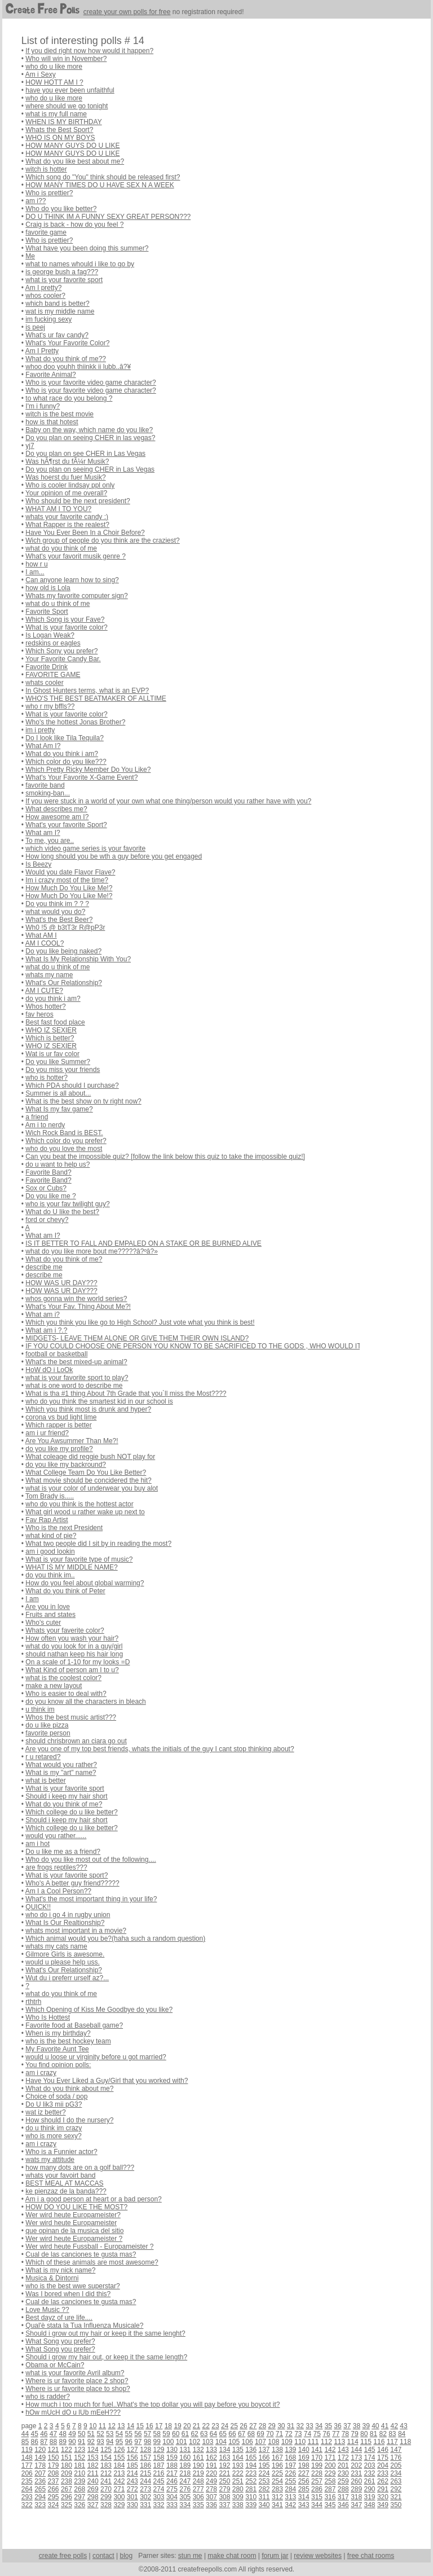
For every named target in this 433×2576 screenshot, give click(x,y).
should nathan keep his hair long (74, 1654)
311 (264, 2497)
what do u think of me (57, 604)
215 (145, 2473)
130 (172, 2450)
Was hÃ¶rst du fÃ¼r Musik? (67, 461)
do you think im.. (49, 1575)
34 (318, 2426)
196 (277, 2465)
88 (53, 2442)
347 (356, 2505)
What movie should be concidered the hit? (88, 1480)
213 (119, 2473)
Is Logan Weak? (49, 635)
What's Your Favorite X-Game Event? (81, 777)
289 (356, 2489)
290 (369, 2489)
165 (251, 2457)
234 (395, 2473)
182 (93, 2465)
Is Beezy (38, 864)
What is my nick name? (60, 2270)
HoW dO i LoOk (49, 1370)
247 (185, 2481)
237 (53, 2481)
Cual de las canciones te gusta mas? (80, 2254)
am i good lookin (49, 1551)
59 (166, 2434)
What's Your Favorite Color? (67, 343)
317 (343, 2497)
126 (119, 2450)
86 (34, 2442)
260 (356, 2481)
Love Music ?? (47, 2310)
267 (66, 2489)
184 (119, 2465)
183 (106, 2465)
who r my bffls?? (49, 706)
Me (30, 256)
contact (103, 2556)
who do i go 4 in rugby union (67, 1915)
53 (109, 2434)
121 (53, 2450)
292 (395, 2489)
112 (326, 2442)
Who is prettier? (49, 193)
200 (329, 2465)
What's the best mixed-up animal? (76, 1362)
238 (66, 2481)
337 (224, 2505)
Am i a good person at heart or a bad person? (93, 2199)
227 (304, 2473)
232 (369, 2473)
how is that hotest (51, 422)
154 (106, 2457)
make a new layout (53, 1686)
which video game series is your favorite (85, 848)
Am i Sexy (40, 74)
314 (304, 2497)
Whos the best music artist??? (70, 1717)
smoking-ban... (47, 793)
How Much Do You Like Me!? (68, 888)
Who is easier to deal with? (65, 1694)
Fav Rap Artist (46, 1520)
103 (207, 2442)
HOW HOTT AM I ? (54, 82)
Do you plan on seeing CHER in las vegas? (90, 438)
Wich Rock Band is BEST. (64, 1133)
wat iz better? (45, 2112)
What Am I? (42, 746)
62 (194, 2434)
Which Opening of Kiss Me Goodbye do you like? (99, 2010)
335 (198, 2505)
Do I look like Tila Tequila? (64, 738)
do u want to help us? (57, 1164)
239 (79, 2481)
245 (159, 2481)
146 (382, 2450)
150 (53, 2457)
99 (157, 2442)
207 (40, 2473)
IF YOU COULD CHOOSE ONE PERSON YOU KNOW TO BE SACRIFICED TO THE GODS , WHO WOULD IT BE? (200, 1346)
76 (326, 2434)
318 (356, 2497)
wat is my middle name (59, 311)
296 (66, 2497)
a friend (36, 1117)
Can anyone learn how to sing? (71, 580)
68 (251, 2434)
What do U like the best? (62, 1212)
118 (405, 2442)
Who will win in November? (66, 59)
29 (271, 2426)
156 (132, 2457)
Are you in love (47, 1607)
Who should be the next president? (77, 501)
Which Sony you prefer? (61, 651)
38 (356, 2426)
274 (159, 2489)
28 (262, 2426)
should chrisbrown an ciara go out (75, 1741)
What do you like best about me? (74, 161)
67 (241, 2434)
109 (287, 2442)
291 (382, 2489)
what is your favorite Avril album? (74, 2373)
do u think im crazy (53, 2128)
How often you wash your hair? (71, 1638)
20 (187, 2426)
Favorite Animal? (50, 375)
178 (40, 2465)
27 (253, 2426)
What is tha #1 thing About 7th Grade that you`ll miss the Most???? (125, 1393)
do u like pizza (46, 1725)
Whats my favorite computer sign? (76, 596)
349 (382, 2505)
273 (145, 2489)
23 (215, 2426)
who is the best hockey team (68, 2041)
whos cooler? (45, 296)
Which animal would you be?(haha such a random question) (115, 1938)
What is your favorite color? (66, 627)
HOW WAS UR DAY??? (61, 1283)
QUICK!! (38, 1907)
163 (224, 2457)
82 (382, 2434)
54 (119, 2434)
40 (375, 2426)
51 (91, 2434)
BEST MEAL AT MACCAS (64, 2183)
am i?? (35, 201)
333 (172, 2505)
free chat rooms (370, 2556)
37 (347, 2426)
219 (198, 2473)
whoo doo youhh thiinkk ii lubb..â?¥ (78, 367)
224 (264, 2473)
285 (304, 2489)
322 (27, 2505)
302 (145, 2497)
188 (172, 2465)
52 (100, 2434)
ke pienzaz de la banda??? (65, 2191)
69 (260, 2434)
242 (119, 2481)
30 (281, 2426)
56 (138, 2434)
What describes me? (56, 809)
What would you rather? (61, 1765)
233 (382, 2473)
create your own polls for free (127, 12)
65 (223, 2434)
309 (238, 2497)
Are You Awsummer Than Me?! (71, 1441)
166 (264, 2457)
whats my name (49, 975)
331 (145, 2505)
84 (401, 2434)
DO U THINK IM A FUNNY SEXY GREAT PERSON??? (108, 217)
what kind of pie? (50, 1536)
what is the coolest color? (63, 1678)
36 (337, 2426)
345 (329, 2505)
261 (369, 2481)
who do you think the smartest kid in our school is (99, 1401)
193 (238, 2465)
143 (343, 2450)
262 (382, 2481)
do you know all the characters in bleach (85, 1701)
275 (172, 2489)
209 (66, 2473)
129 (159, 2450)
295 (53, 2497)
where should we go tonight (66, 106)
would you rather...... (55, 1836)
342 (290, 2505)
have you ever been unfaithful (69, 90)
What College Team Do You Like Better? (85, 1472)
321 (395, 2497)
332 (159, 2505)
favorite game (46, 232)
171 (329, 2457)
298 (93, 2497)
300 (119, 2497)
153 (93, 2457)
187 (159, 2465)
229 (329, 2473)
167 (277, 2457)
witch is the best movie (59, 414)
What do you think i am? (61, 754)
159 (172, 2457)
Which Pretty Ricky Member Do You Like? (88, 769)
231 (356, 2473)
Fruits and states (50, 1615)
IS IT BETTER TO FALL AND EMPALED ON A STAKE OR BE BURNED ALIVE (143, 1243)
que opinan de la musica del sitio (74, 2231)
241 (106, 2481)
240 (93, 2481)
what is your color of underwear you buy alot (91, 1488)
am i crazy (40, 2073)
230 (343, 2473)
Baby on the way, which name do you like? (89, 430)
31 (290, 2426)
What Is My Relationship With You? (78, 959)
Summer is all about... (58, 1093)
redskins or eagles (52, 643)
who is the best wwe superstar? (72, 2286)
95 (119, 2442)
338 (238, 2505)
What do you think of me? (63, 1259)
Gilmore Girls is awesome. (64, 1954)
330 (132, 2505)
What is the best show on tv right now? (83, 1101)
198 (304, 2465)
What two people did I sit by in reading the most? (98, 1544)
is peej (35, 327)
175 (382, 2457)
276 (185, 2489)
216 (159, 2473)
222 (238, 2473)
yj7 (29, 446)
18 (168, 2426)
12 (111, 2426)
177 (27, 2465)
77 (335, 2434)
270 (106, 2489)
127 (132, 2450)
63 (203, 2434)
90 (72, 2442)
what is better (45, 1780)
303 (159, 2497)
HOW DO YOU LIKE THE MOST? (76, 2207)
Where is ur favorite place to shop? (77, 2389)
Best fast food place (55, 1022)
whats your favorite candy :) (66, 517)
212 (106, 2473)
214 (132, 2473)
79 (354, 2434)
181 (79, 2465)
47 (53, 2434)
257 (316, 2481)
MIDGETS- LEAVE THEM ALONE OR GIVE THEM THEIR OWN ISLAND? (137, 1338)
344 (316, 2505)
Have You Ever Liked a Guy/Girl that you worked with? (106, 2081)
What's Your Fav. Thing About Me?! (78, 1307)
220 (211, 2473)
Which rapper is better (58, 1425)
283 (277, 2489)
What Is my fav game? (58, 1109)
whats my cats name (56, 1946)
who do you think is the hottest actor (79, 1504)
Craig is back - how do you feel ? (74, 224)
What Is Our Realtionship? (64, 1923)
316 (329, 2497)
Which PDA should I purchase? (71, 1085)
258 (329, 2481)
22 (206, 2426)
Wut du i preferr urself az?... (67, 1978)
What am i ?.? (46, 1330)
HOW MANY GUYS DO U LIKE (72, 146)
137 (264, 2450)
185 (132, 2465)
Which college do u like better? (71, 1812)
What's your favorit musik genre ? (75, 556)
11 (102, 2426)
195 (264, 2465)
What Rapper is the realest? (67, 525)
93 (100, 2442)
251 (238, 2481)
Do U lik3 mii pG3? (53, 2104)
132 (198, 2450)
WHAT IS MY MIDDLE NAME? (71, 1567)
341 (277, 2505)
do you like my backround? (65, 1465)
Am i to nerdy (45, 1125)
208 (53, 2473)
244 (145, 2481)
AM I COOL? (44, 943)
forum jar (275, 2556)
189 (185, 2465)
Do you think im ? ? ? (57, 904)
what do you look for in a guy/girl (73, 1646)
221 (224, 2473)
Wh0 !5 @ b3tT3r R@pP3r (65, 927)
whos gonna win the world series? (76, 1299)
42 (394, 2426)
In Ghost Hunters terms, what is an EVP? (87, 690)
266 (53, 2489)
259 (343, 2481)
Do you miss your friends (62, 1070)
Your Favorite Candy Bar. (63, 659)
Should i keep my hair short (66, 1796)
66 (232, 2434)
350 (395, 2505)
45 (34, 2434)
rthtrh (33, 2002)
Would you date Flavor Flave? (70, 872)
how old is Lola (47, 588)
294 (40, 2497)
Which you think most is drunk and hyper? (88, 1409)
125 (106, 2450)
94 (109, 2442)
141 (316, 2450)
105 (234, 2442)
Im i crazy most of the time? (66, 880)
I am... (34, 572)
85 (25, 2442)
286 (316, 2489)
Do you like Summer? (57, 1062)
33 (309, 2426)
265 (40, 2489)
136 (251, 2450)
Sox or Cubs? (46, 1188)
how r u (36, 564)
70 (269, 2434)
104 (221, 2442)
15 (140, 2426)
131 (185, 2450)
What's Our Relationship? (63, 983)
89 (63, 2442)
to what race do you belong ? (68, 398)
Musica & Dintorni (51, 2278)
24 (224, 2426)
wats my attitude (49, 2160)
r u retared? (42, 1757)
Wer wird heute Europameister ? (73, 2239)
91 (81, 2442)
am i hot (37, 1844)
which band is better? (57, 303)
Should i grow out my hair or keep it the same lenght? (105, 2333)
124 (93, 2450)
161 (198, 2457)
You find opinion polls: (58, 2065)
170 (316, 2457)
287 (329, 2489)
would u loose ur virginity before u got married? (95, 2057)
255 (290, 2481)
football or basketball (56, 1354)
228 (316, 2473)
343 (304, 2505)
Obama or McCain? (54, 2365)
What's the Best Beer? (58, 920)
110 (300, 2442)
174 (369, 2457)
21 (196, 2426)
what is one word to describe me (73, 1386)
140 (304, 2450)
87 (43, 2442)
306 (198, 2497)
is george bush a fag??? (61, 272)
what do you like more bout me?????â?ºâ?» (91, 1251)
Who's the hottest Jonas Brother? (75, 722)
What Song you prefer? (60, 2341)
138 (277, 2450)
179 (53, 2465)
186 (145, 2465)
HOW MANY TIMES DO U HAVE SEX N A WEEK (99, 185)
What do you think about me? (69, 2089)
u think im (39, 1709)
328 (106, 2505)
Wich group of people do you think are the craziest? (102, 540)
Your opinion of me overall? (66, 493)
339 (251, 2505)
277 (198, 2489)
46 (43, 2434)
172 (343, 2457)
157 (145, 2457)
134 (224, 2450)
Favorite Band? (48, 1172)
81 (373, 2434)
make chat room (231, 2556)
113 (339, 2442)
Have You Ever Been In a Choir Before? (84, 533)
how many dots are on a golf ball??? (79, 2167)
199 (316, 2465)
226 (290, 2473)
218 (185, 2473)
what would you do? (55, 912)
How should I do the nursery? (69, 2120)
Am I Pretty (42, 351)
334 (185, 2505)
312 (277, 2497)
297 (79, 2497)
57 (147, 2434)
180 (66, 2465)
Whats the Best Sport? (59, 130)
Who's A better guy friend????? (72, 1883)
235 (27, 2481)
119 (27, 2450)
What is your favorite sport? (66, 1875)
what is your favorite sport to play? (76, 1378)
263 (395, 2481)
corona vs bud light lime (60, 1417)
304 (172, 2497)
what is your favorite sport (64, 280)
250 (224, 2481)
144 (356, 2450)
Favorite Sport (46, 612)
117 (392, 2442)
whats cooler (44, 683)
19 (177, 2426)
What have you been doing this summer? (86, 248)
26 (243, 2426)
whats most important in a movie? (75, 1931)
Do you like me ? (50, 1196)
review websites (318, 2556)
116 (379, 2442)
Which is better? (49, 1038)
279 (224, 2489)
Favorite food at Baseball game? (74, 2025)
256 (304, 2481)
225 (277, 2473)
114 (353, 2442)
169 (304, 2457)
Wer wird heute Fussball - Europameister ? (89, 2246)
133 (211, 2450)
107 (260, 2442)
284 (290, 2489)
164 (238, 2457)
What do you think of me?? (65, 359)
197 (290, 2465)
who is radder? (47, 2397)
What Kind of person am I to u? (71, 1670)
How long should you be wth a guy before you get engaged (113, 856)
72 (288, 2434)
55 (128, 2434)
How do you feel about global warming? (84, 1583)
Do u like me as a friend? (62, 1852)
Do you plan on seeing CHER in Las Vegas (89, 469)
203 (369, 2465)
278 (211, 2489)
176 (395, 2457)
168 (290, 2457)
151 (66, 2457)
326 (79, 2505)
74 (307, 2434)
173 (356, 2457)
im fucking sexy (48, 319)
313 (290, 2497)
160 (185, 2457)
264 (27, 2489)
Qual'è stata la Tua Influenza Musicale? (84, 2325)
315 (316, 2497)
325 (66, 2505)
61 (185, 2434)
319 (369, 2497)
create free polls (63, 2556)
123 (79, 2450)
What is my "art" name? (60, 1773)
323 (40, 2505)
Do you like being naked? (63, 951)
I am (31, 1599)
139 (290, 2450)
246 (172, 2481)
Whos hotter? (45, 1006)
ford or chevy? (46, 1220)
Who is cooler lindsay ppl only (69, 485)
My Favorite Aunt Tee (57, 2049)
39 (365, 2426)
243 (132, 2481)
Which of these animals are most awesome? (91, 2262)
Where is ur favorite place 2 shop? (76, 2381)
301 (132, 2497)
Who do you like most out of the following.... (90, 1859)
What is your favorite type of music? (78, 1559)
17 (158, 2426)
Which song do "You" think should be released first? (102, 177)
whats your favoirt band (60, 2175)
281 (251, 2489)
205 (395, 2465)
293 (27, 2497)
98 (147, 2442)
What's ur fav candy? (57, 335)
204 (382, 2465)
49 (72, 2434)
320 (382, 2497)
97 (138, 2442)
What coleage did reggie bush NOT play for (90, 1457)
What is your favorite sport (64, 1788)
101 (181, 2442)
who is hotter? (46, 1078)
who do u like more (53, 67)
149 (40, 2457)
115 (366, 2442)
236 (40, 2481)
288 (343, 2489)
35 (328, 2426)
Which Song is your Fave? (64, 619)
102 (194, 2442)
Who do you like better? (60, 209)
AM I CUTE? (44, 991)
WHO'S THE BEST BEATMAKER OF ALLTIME (95, 698)
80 (364, 2434)
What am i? (42, 1314)
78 (345, 2434)
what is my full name (56, 114)
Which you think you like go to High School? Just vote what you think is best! (139, 1322)
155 (119, 2457)
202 (356, 2465)
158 (159, 2457)
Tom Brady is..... (49, 1496)
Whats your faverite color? (64, 1630)
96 (128, 2442)
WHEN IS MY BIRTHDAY (63, 122)
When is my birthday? (57, 2033)
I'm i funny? (42, 406)
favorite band (44, 785)
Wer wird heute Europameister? (73, 2215)
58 (157, 2434)
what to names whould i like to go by (79, 264)
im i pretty (40, 730)
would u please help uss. (62, 1962)
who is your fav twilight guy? (67, 1204)
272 (132, 2489)
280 (238, 2489)
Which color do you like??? (65, 762)
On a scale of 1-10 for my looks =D (77, 1662)
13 (121, 2426)
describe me (43, 1267)
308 (224, 2497)
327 (93, 2505)
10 (92, 2426)
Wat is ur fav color (52, 1054)
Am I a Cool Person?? (58, 1891)
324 (53, 2505)
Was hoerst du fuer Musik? (65, 477)
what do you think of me (61, 548)
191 (211, 2465)
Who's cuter (43, 1623)
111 (313, 2442)
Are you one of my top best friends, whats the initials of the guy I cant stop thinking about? (159, 1749)
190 (198, 2465)
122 (66, 2450)
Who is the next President (64, 1528)
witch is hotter (46, 169)
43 (403, 2426)
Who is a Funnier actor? (61, 2152)
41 (384, 2426)
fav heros (39, 1014)
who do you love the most (63, 1149)
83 (392, 2434)
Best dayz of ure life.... (58, 2318)
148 (27, 2457)
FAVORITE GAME (52, 675)
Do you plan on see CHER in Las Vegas (85, 454)
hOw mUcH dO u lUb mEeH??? (73, 2412)
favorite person (47, 1733)
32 (300, 2426)
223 (251, 2473)
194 (251, 2465)
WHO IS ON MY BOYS (60, 138)
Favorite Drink (46, 667)
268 (79, 2489)
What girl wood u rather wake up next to (84, 1512)
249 (211, 2481)
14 (130, 2426)
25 (234, 2426)
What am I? (42, 833)
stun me (190, 2556)
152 (79, 2457)
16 (149, 2426)
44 (25, 2434)
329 (119, 2505)
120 (40, 2450)
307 (211, 2497)
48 (63, 2434)
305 (185, 2497)
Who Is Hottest (47, 2017)
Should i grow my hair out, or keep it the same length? (106, 2357)
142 (329, 2450)
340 (264, 2505)
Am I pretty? (43, 288)
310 (251, 2497)
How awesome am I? (57, 817)
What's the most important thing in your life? (91, 1899)
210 (79, 2473)
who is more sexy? (53, 2136)
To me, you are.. (49, 841)
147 (395, 2450)
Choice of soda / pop (56, 2096)
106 (247, 2442)
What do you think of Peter (65, 1591)
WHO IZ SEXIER (51, 1030)
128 (145, 2450)
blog (126, 2556)
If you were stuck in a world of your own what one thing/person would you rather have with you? (168, 801)
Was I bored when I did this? (68, 2294)
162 (211, 2457)
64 (213, 2434)
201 (343, 2465)
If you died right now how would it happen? (89, 51)
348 (369, 2505)
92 (91, 2442)
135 (238, 2450)
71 (279, 2434)
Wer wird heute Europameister (71, 2223)
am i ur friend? (47, 1433)
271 (119, 2489)
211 (93, 2473)
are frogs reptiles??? (56, 1867)
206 (27, 2473)
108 (273, 2442)
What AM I (40, 935)
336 (211, 2505)
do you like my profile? (58, 1449)
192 (224, 2465)
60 (175, 2434)
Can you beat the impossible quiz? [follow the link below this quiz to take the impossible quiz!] (165, 1156)
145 (369, 2450)
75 (317, 2434)
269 (93, 2489)
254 (277, 2481)
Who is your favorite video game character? (90, 382)
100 (168, 2442)
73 (298, 2434)
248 (198, 2481)
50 (81, 2434)
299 (106, 2497)
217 (172, 2473)
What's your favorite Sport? (66, 825)
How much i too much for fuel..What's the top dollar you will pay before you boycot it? (152, 2404)
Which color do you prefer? (65, 1141)
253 (264, 2481)
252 (251, 2481)
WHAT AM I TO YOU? (58, 509)
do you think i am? (52, 999)
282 (264, 2489)
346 (343, 2505)
